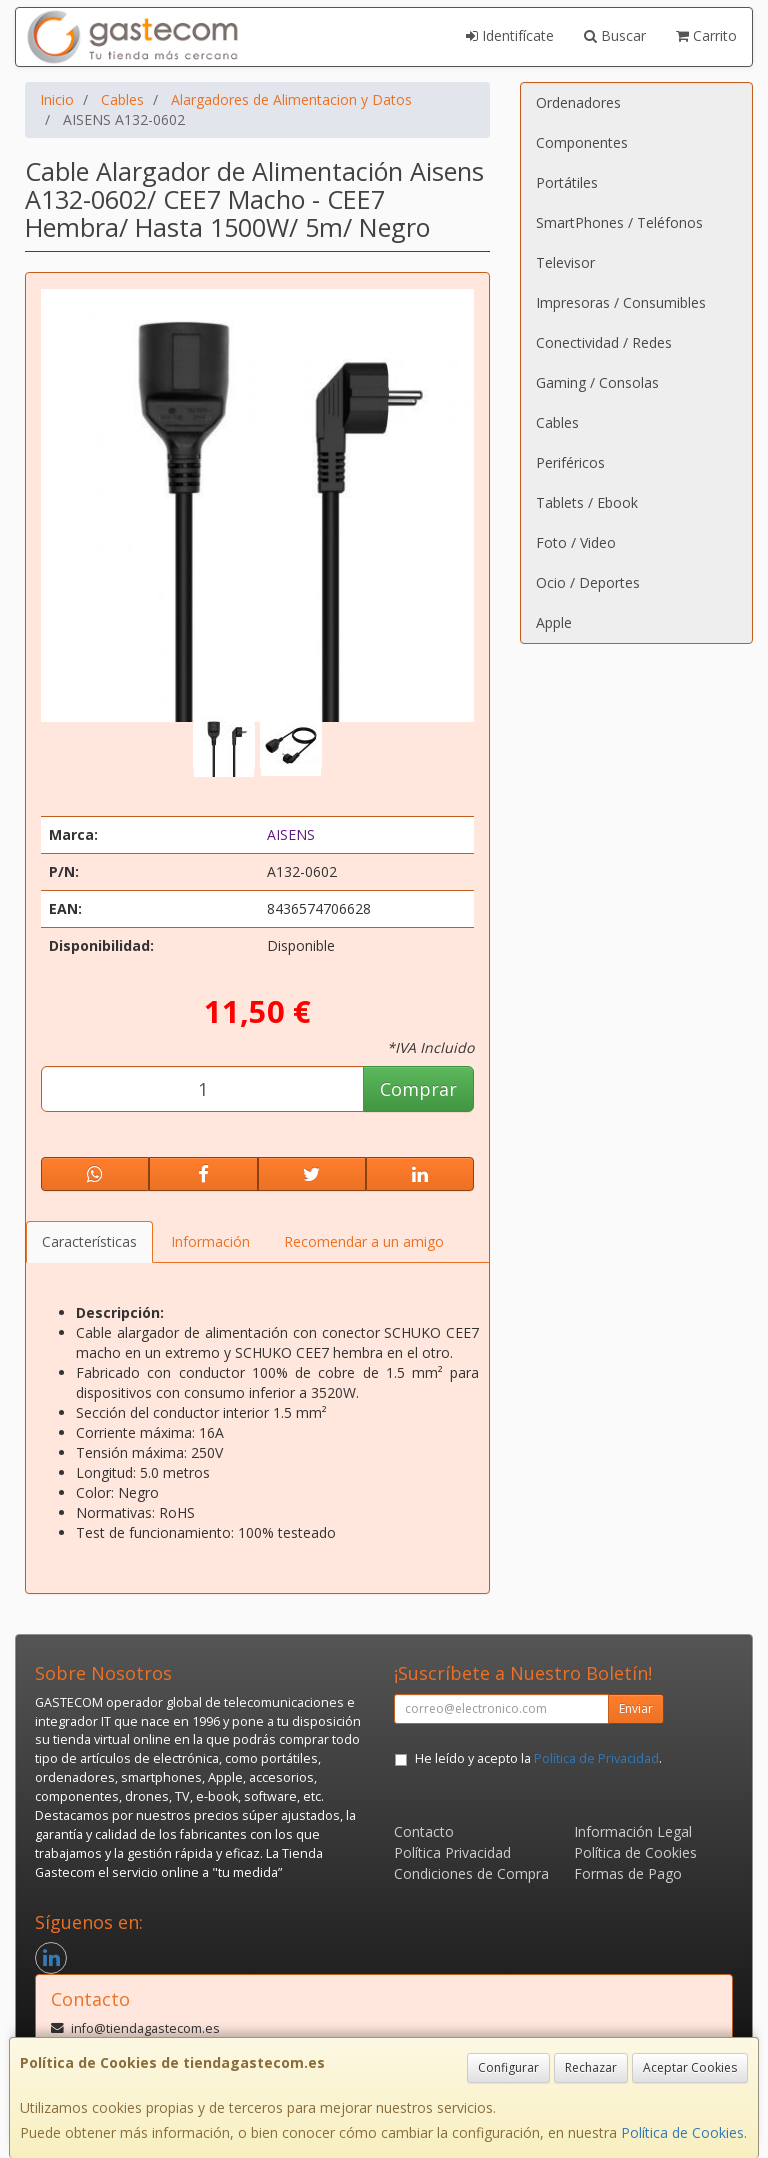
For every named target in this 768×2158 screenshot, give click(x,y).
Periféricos (570, 462)
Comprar (418, 1089)
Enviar (636, 1708)
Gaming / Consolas (597, 382)
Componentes (582, 142)
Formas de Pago (628, 1873)
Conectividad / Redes (604, 342)
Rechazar (591, 2067)
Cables (557, 422)
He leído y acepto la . (538, 1758)
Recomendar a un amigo (364, 1241)
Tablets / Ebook (587, 502)
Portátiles (567, 182)
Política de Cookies (682, 2132)
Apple (554, 622)
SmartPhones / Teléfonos (619, 222)
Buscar (615, 35)
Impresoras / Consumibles (621, 302)
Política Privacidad (452, 1852)
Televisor (565, 262)
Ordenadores (578, 102)
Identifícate (510, 35)
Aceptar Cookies (690, 2067)
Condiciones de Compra (471, 1873)
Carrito (706, 35)
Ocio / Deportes (588, 582)
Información (210, 1241)
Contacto (424, 1831)
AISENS (291, 834)
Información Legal (633, 1831)
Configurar (508, 2067)
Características (89, 1241)
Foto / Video (576, 542)
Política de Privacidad (596, 1758)
